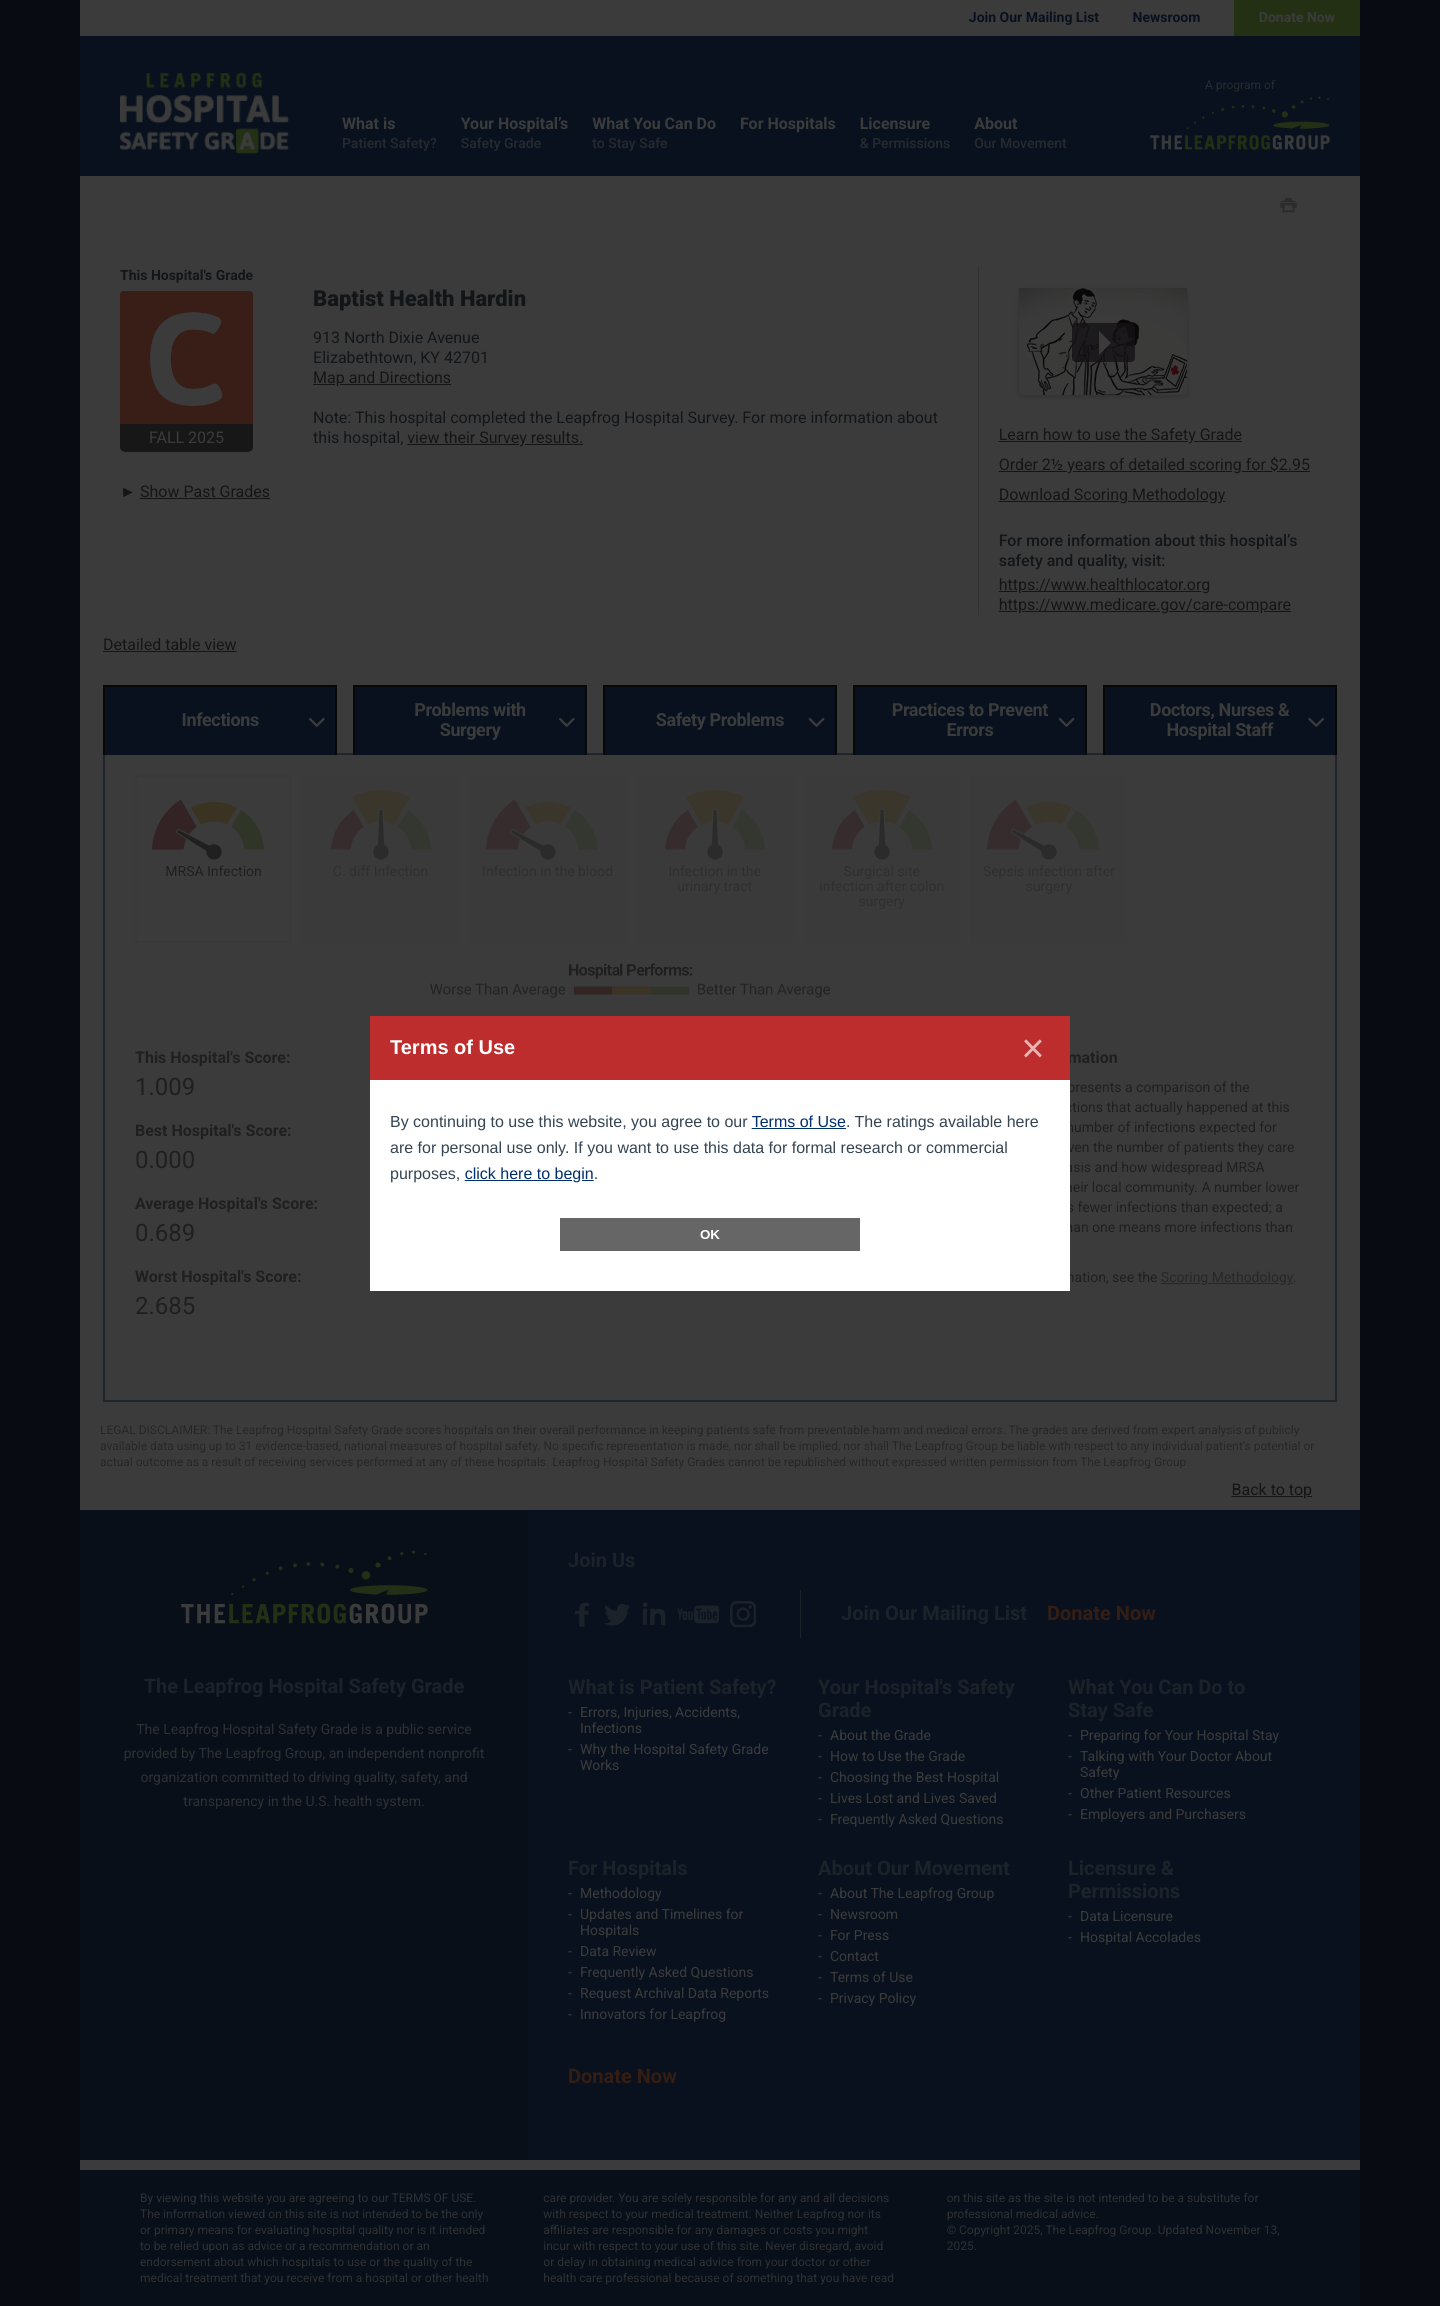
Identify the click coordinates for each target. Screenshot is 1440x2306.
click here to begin (529, 1174)
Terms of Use (799, 1122)
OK (710, 1234)
